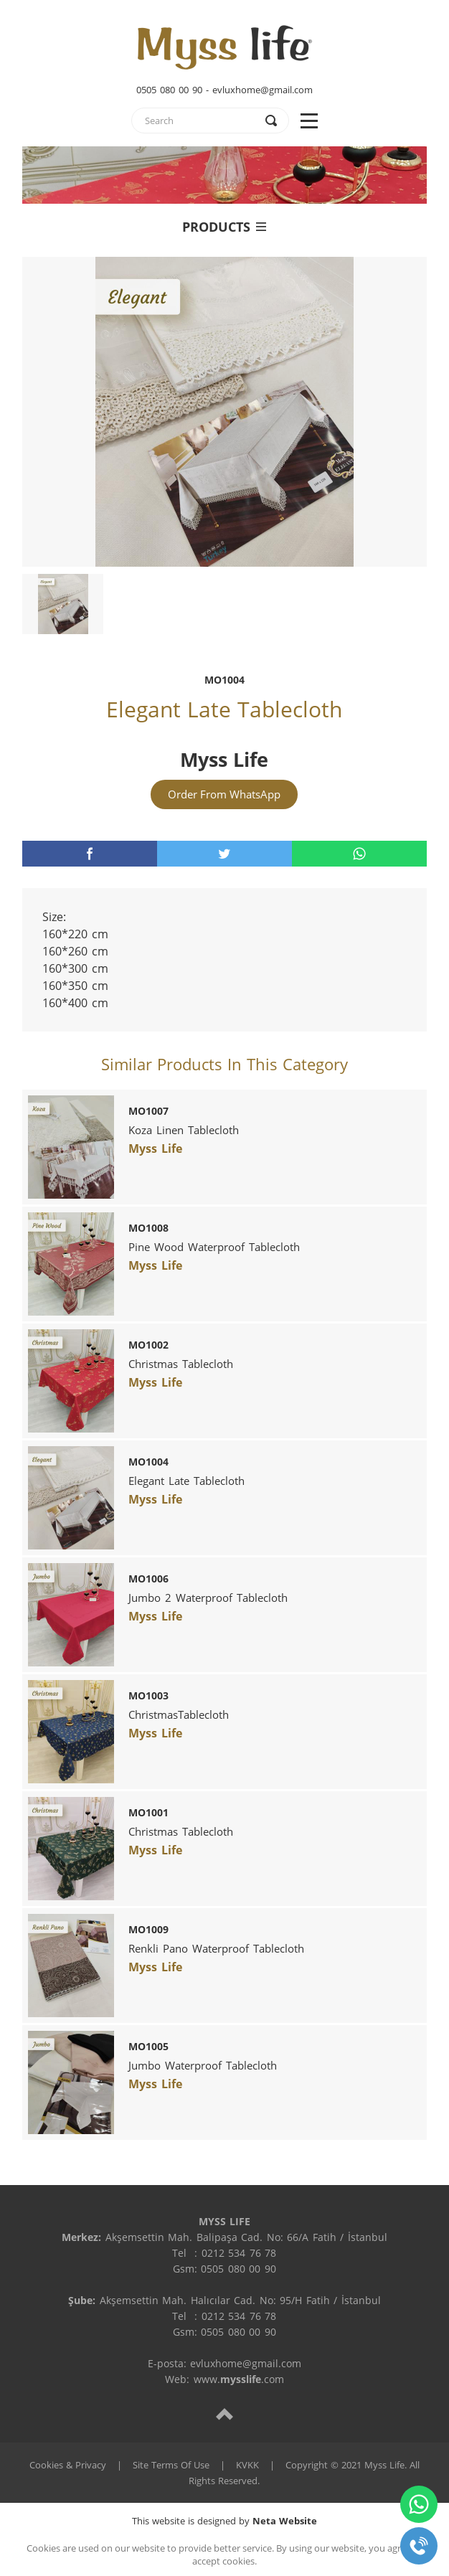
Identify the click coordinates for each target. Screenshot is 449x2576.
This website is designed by (224, 2520)
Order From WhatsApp (224, 794)
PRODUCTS (224, 226)
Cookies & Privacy (67, 2464)
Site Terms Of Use (171, 2464)
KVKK (247, 2464)
